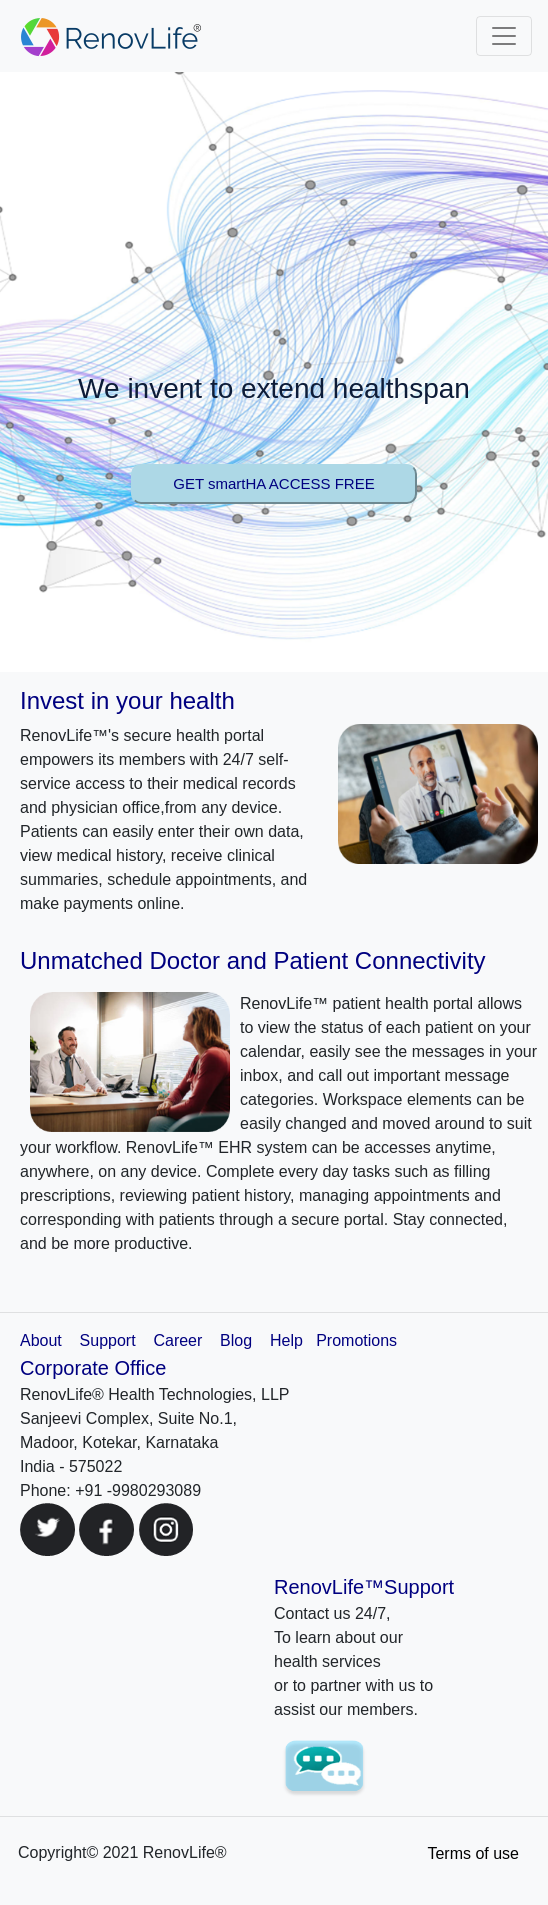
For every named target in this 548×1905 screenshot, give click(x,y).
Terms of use (473, 1853)
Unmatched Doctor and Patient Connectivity (253, 960)
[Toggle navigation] (504, 36)
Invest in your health (127, 700)
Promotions (356, 1340)
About (41, 1340)
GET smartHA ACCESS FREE (273, 483)
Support (110, 1340)
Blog (236, 1340)
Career (177, 1340)
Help (286, 1340)
